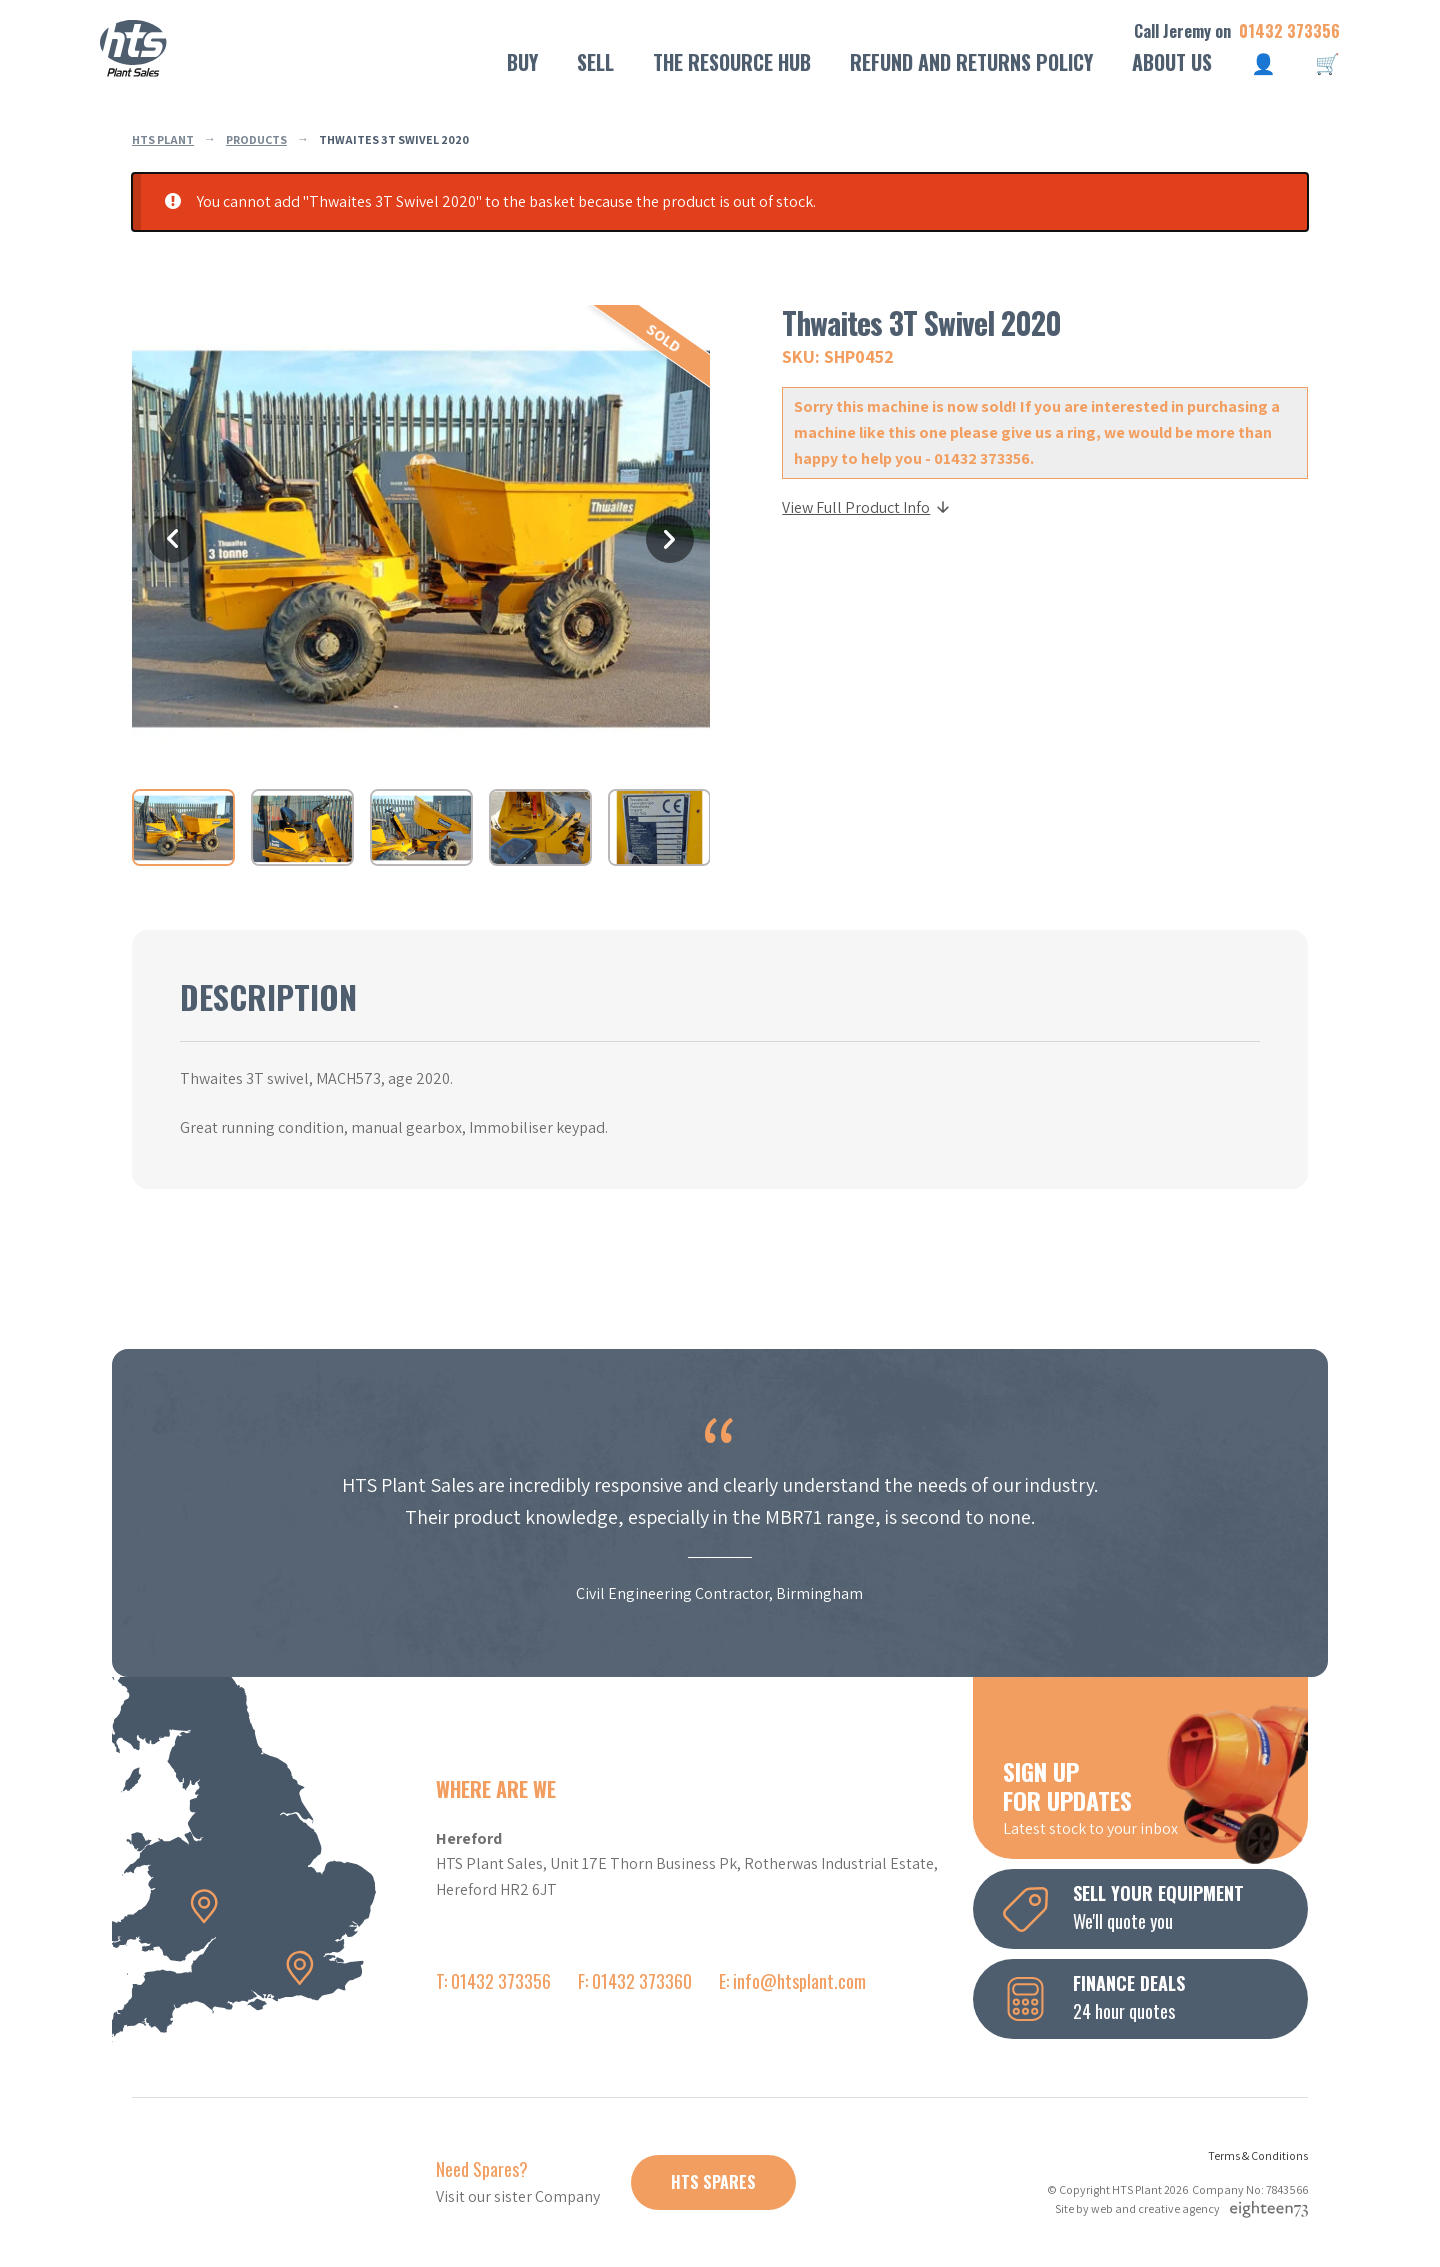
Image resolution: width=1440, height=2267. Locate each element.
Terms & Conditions (1258, 2155)
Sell (595, 62)
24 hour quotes (1155, 1997)
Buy (522, 62)
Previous (172, 539)
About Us (1172, 62)
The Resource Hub (732, 62)
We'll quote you (1155, 1907)
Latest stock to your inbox (1155, 1796)
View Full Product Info (867, 507)
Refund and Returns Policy (971, 62)
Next (670, 539)
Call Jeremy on (1237, 31)
